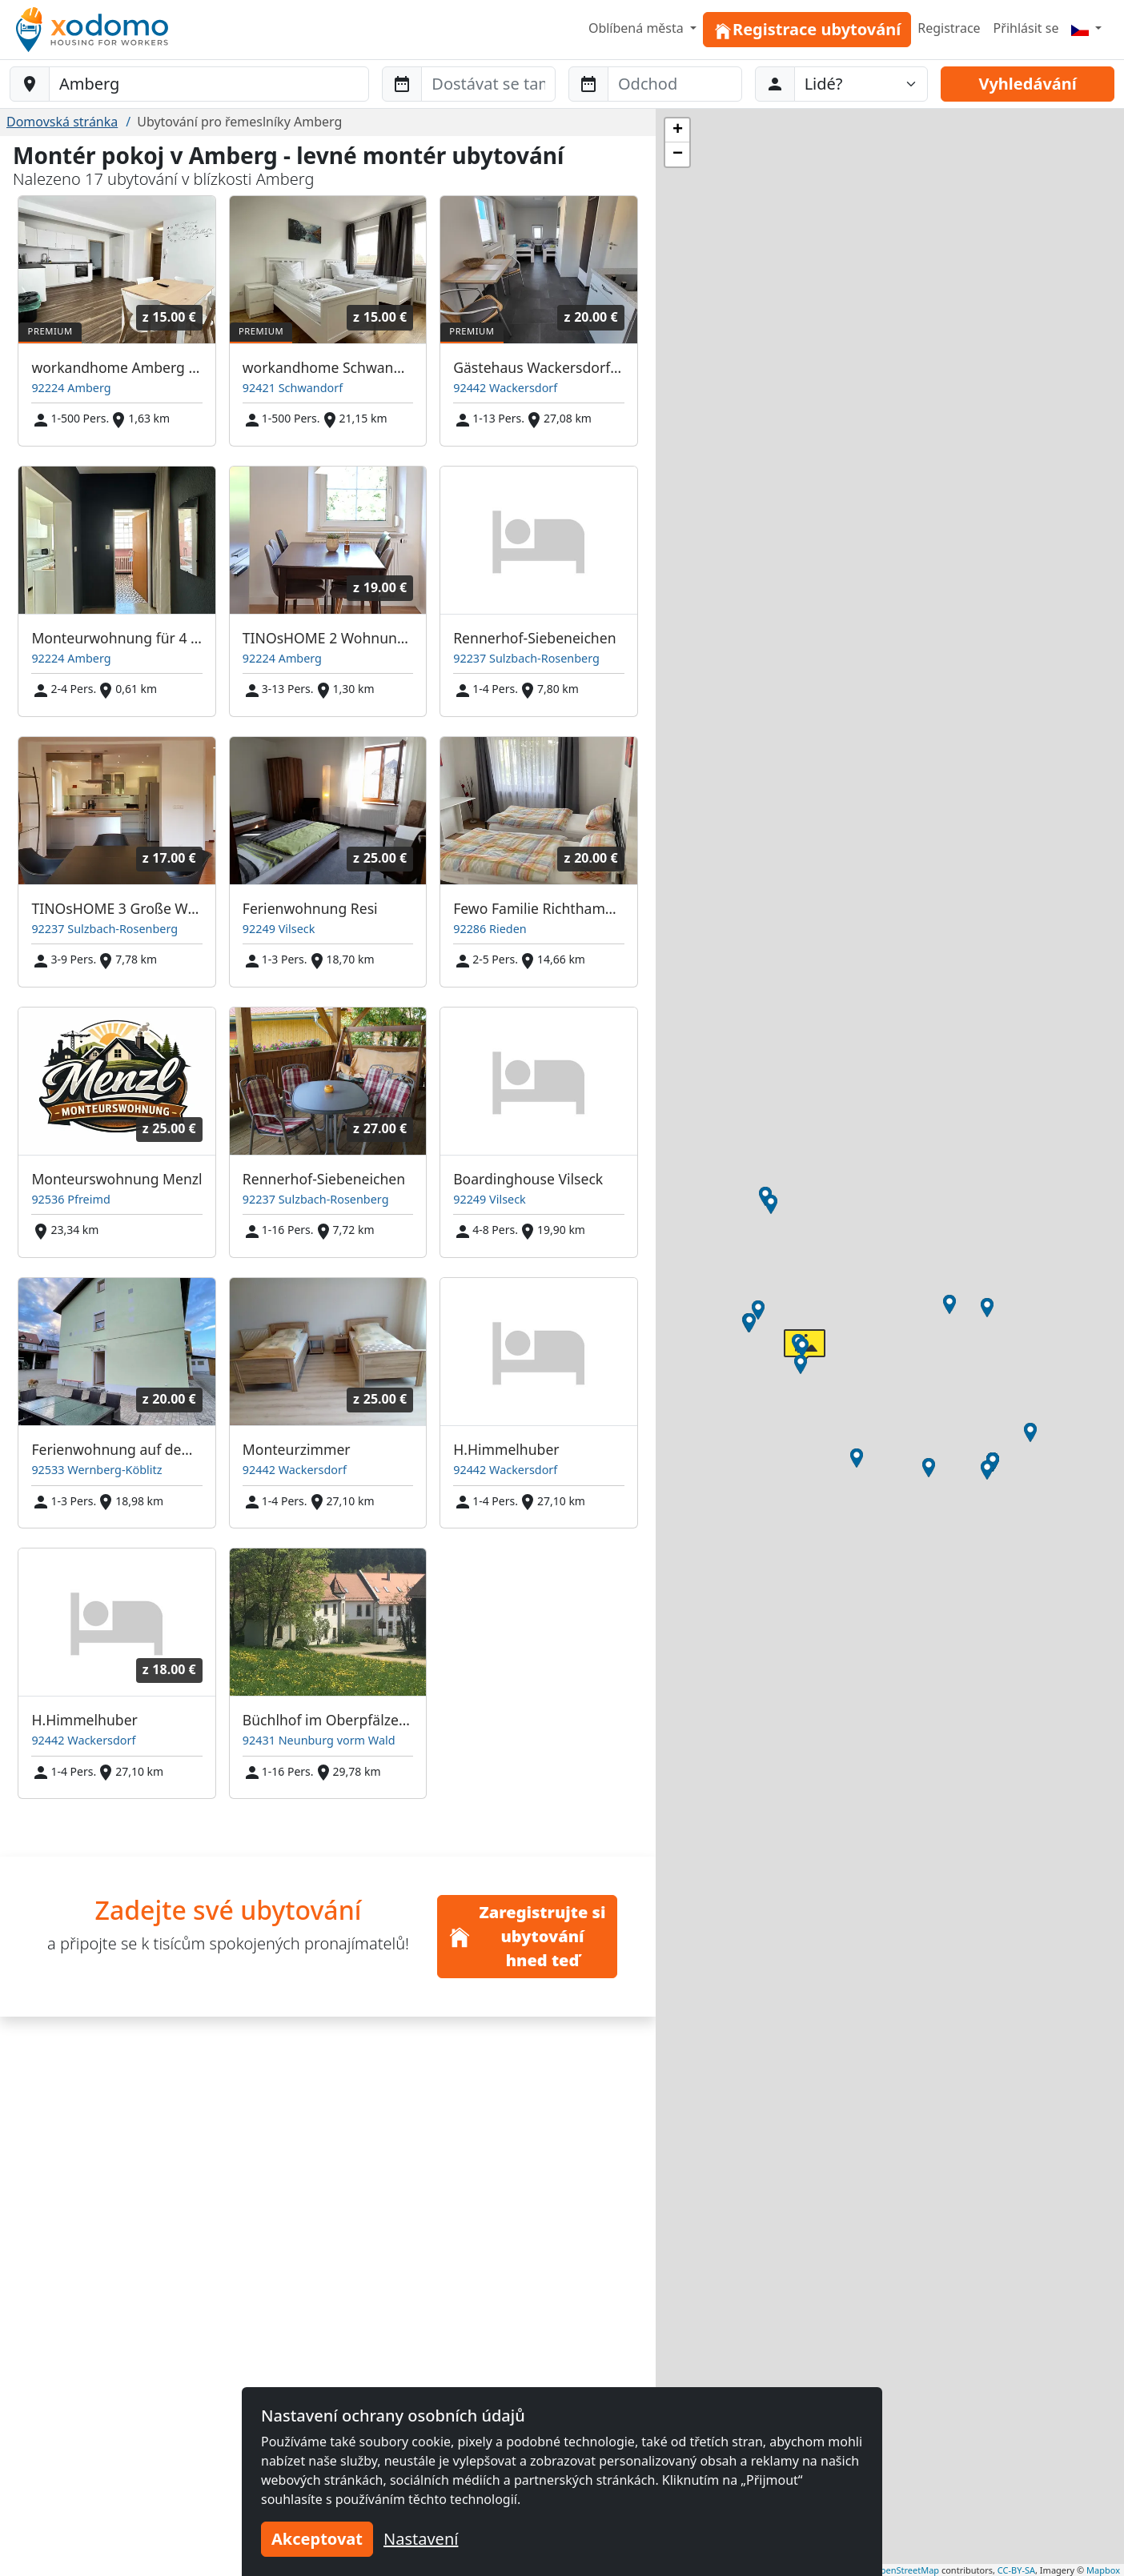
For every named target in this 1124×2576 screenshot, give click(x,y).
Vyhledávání (1027, 83)
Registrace (948, 28)
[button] (800, 1364)
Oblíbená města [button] (637, 28)
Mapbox (1103, 2570)
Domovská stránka (62, 121)
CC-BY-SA (1016, 2570)
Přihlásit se (1026, 28)
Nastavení (420, 2539)
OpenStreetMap (906, 2570)
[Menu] (1086, 28)
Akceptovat (317, 2539)
